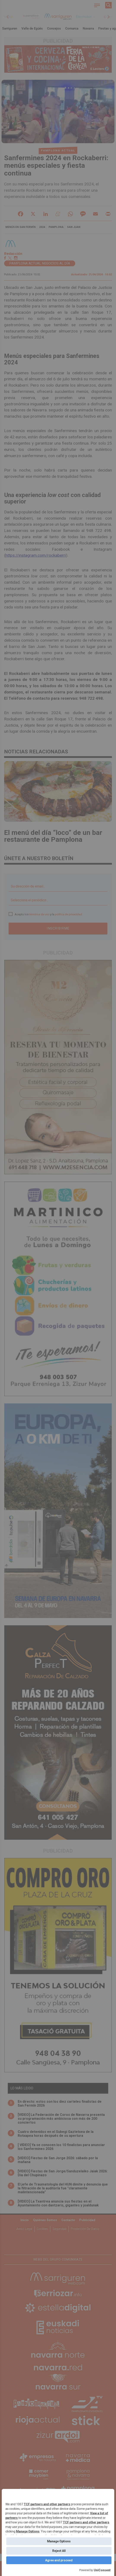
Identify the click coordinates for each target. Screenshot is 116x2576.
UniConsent (102, 2570)
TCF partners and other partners (47, 2504)
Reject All (59, 2550)
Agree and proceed (59, 2560)
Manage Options (28, 2531)
